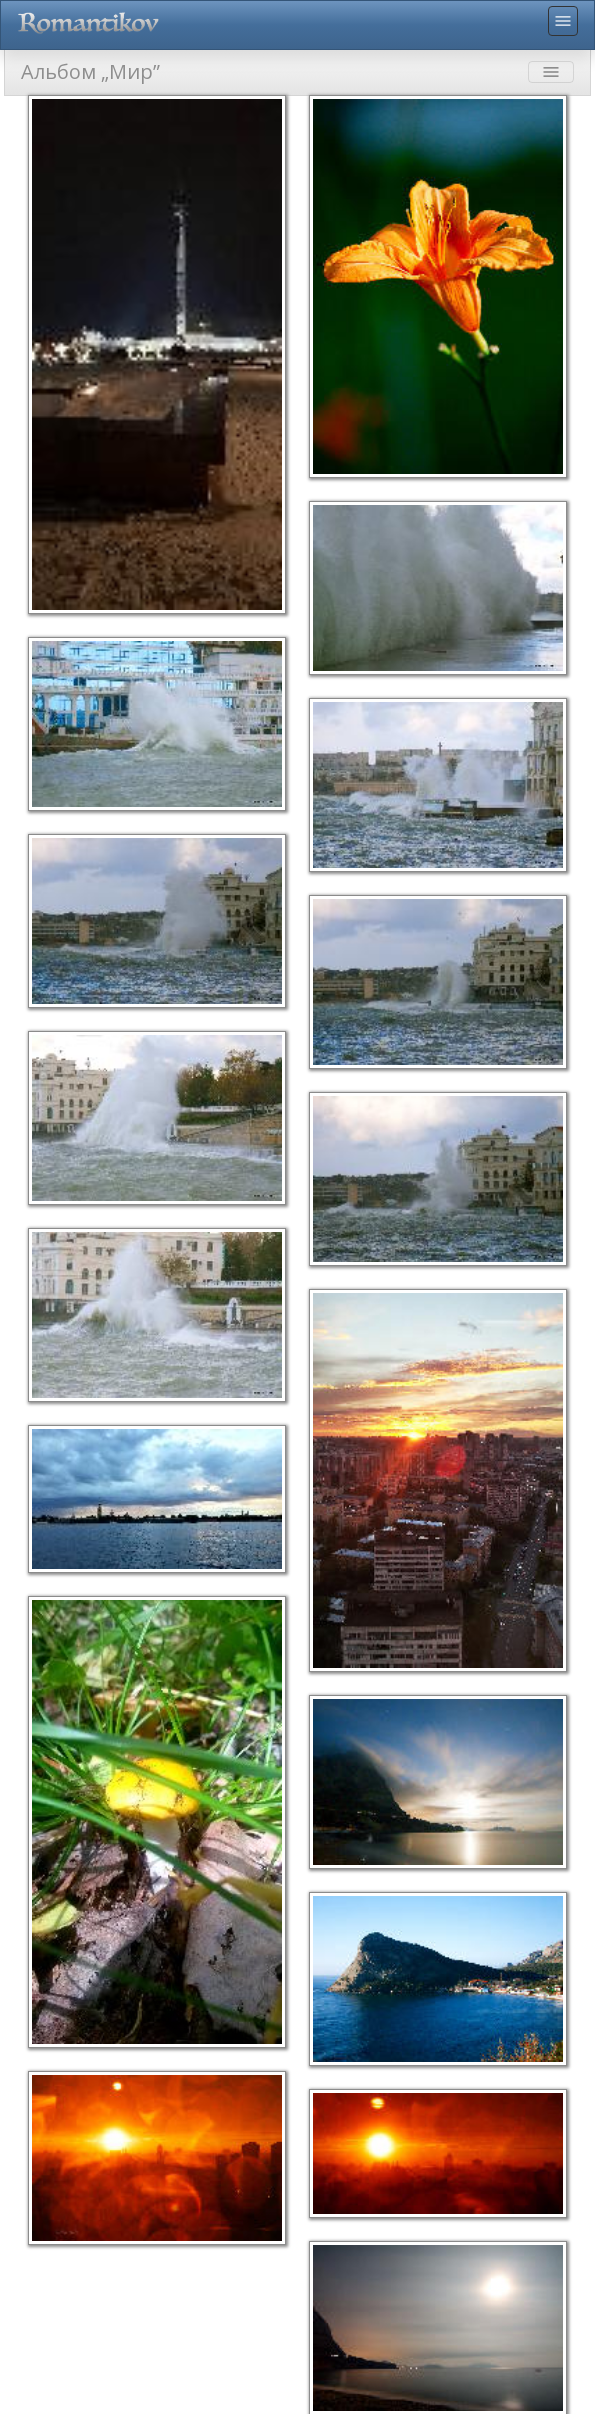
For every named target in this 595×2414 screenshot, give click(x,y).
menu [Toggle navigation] (563, 21)
